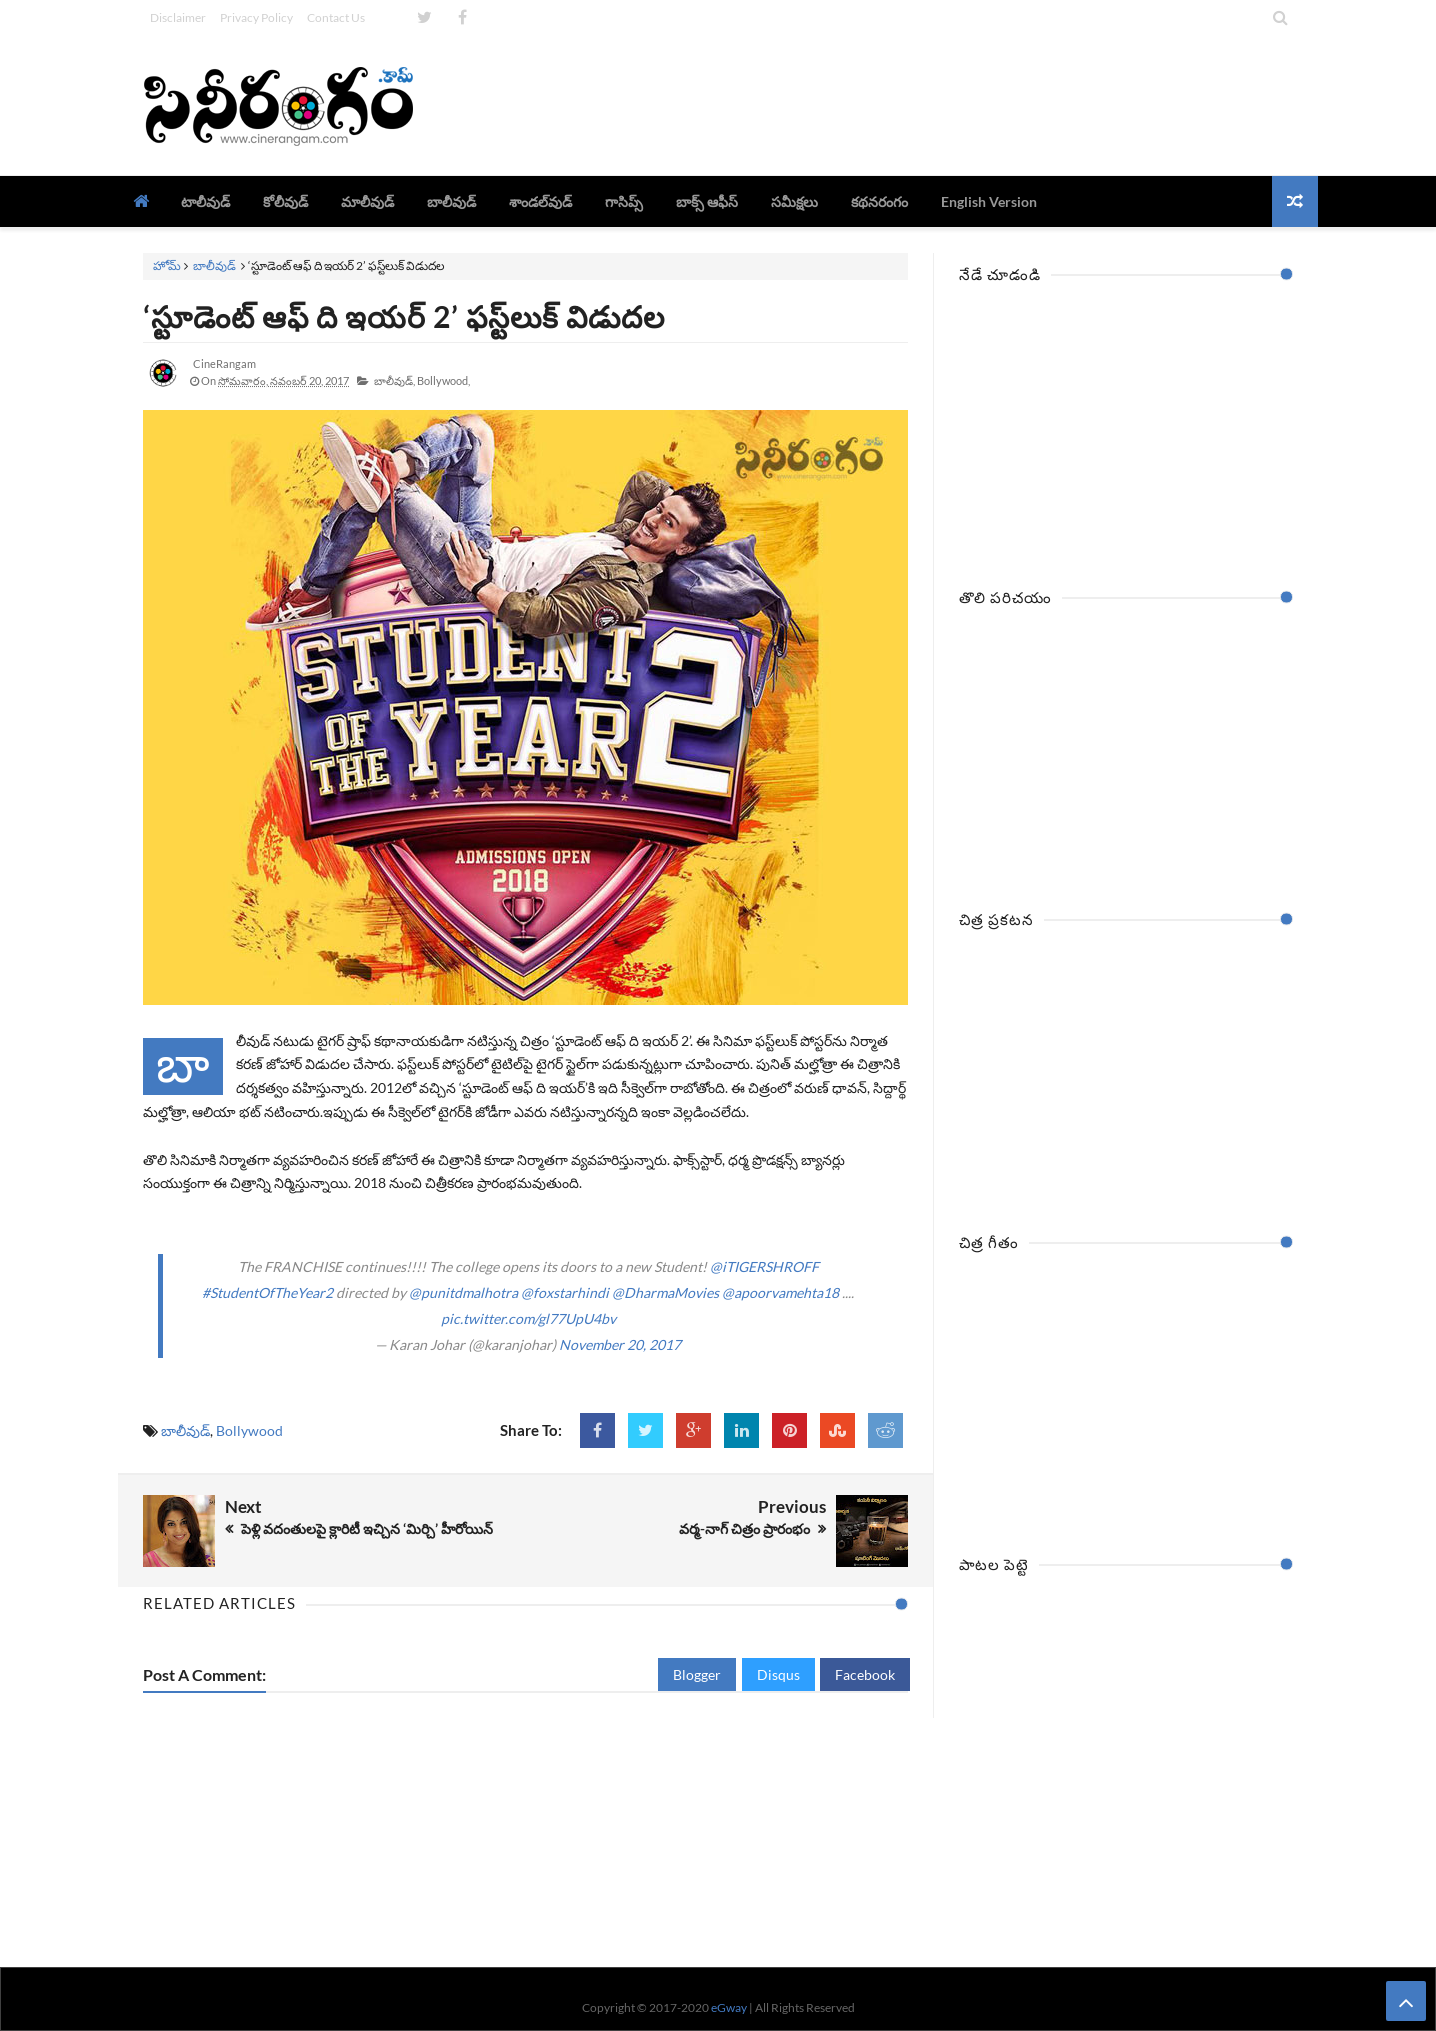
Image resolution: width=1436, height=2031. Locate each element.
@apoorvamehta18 (780, 1292)
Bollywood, (443, 380)
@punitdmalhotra (463, 1292)
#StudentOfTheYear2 (267, 1292)
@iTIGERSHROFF (764, 1266)
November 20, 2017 (620, 1344)
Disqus (778, 1674)
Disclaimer (178, 17)
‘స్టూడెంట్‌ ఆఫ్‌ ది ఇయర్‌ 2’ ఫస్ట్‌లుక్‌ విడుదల (404, 316)
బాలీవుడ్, (394, 380)
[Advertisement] (929, 105)
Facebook (865, 1674)
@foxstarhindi (565, 1292)
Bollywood (249, 1430)
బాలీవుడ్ (214, 265)
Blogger (697, 1674)
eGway (729, 2007)
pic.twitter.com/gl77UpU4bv (528, 1318)
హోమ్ (167, 265)
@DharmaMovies (665, 1292)
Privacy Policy (256, 17)
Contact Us (336, 17)
